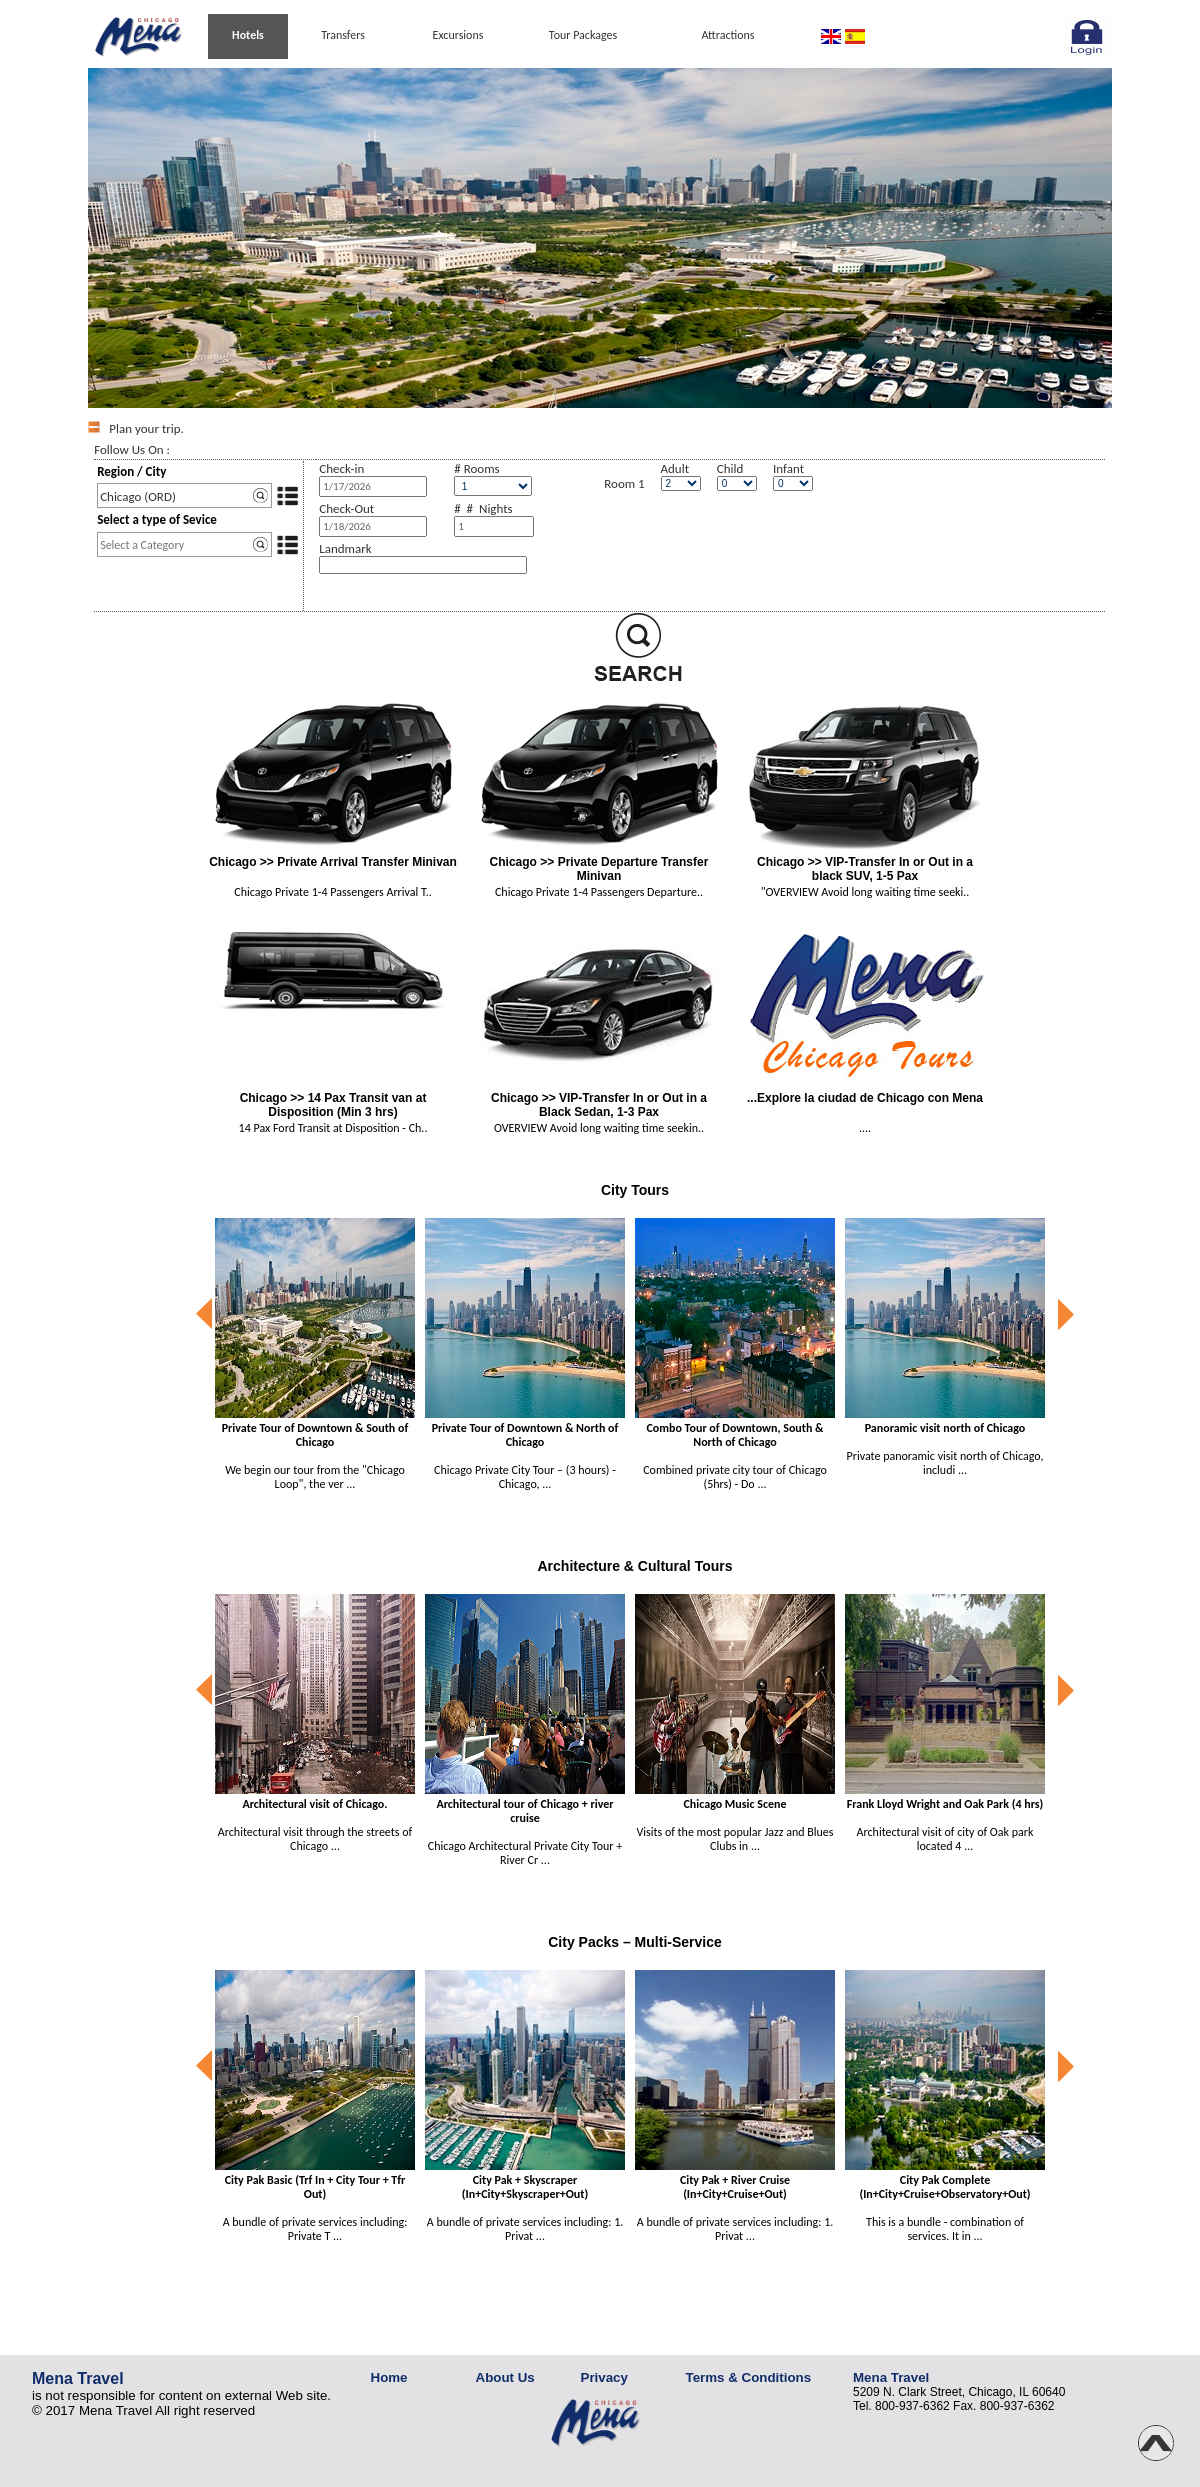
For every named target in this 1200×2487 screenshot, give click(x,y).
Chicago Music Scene (735, 1804)
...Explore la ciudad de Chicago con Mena (865, 1098)
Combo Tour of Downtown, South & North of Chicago (734, 1435)
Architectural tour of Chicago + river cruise (524, 1811)
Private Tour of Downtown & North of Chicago (525, 1435)
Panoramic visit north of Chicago (945, 1428)
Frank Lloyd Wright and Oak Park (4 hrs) (945, 1804)
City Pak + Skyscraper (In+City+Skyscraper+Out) (525, 2187)
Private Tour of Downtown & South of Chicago (315, 1435)
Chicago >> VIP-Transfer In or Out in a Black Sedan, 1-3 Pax (599, 1105)
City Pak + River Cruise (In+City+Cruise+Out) (735, 2187)
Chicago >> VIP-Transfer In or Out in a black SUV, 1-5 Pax (865, 869)
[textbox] (184, 495)
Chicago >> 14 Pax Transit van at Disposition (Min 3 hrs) (333, 1105)
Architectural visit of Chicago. (314, 1804)
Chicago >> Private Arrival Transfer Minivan (333, 862)
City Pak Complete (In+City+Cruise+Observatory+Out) (944, 2187)
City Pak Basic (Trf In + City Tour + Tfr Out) (315, 2187)
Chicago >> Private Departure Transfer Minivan (599, 869)
